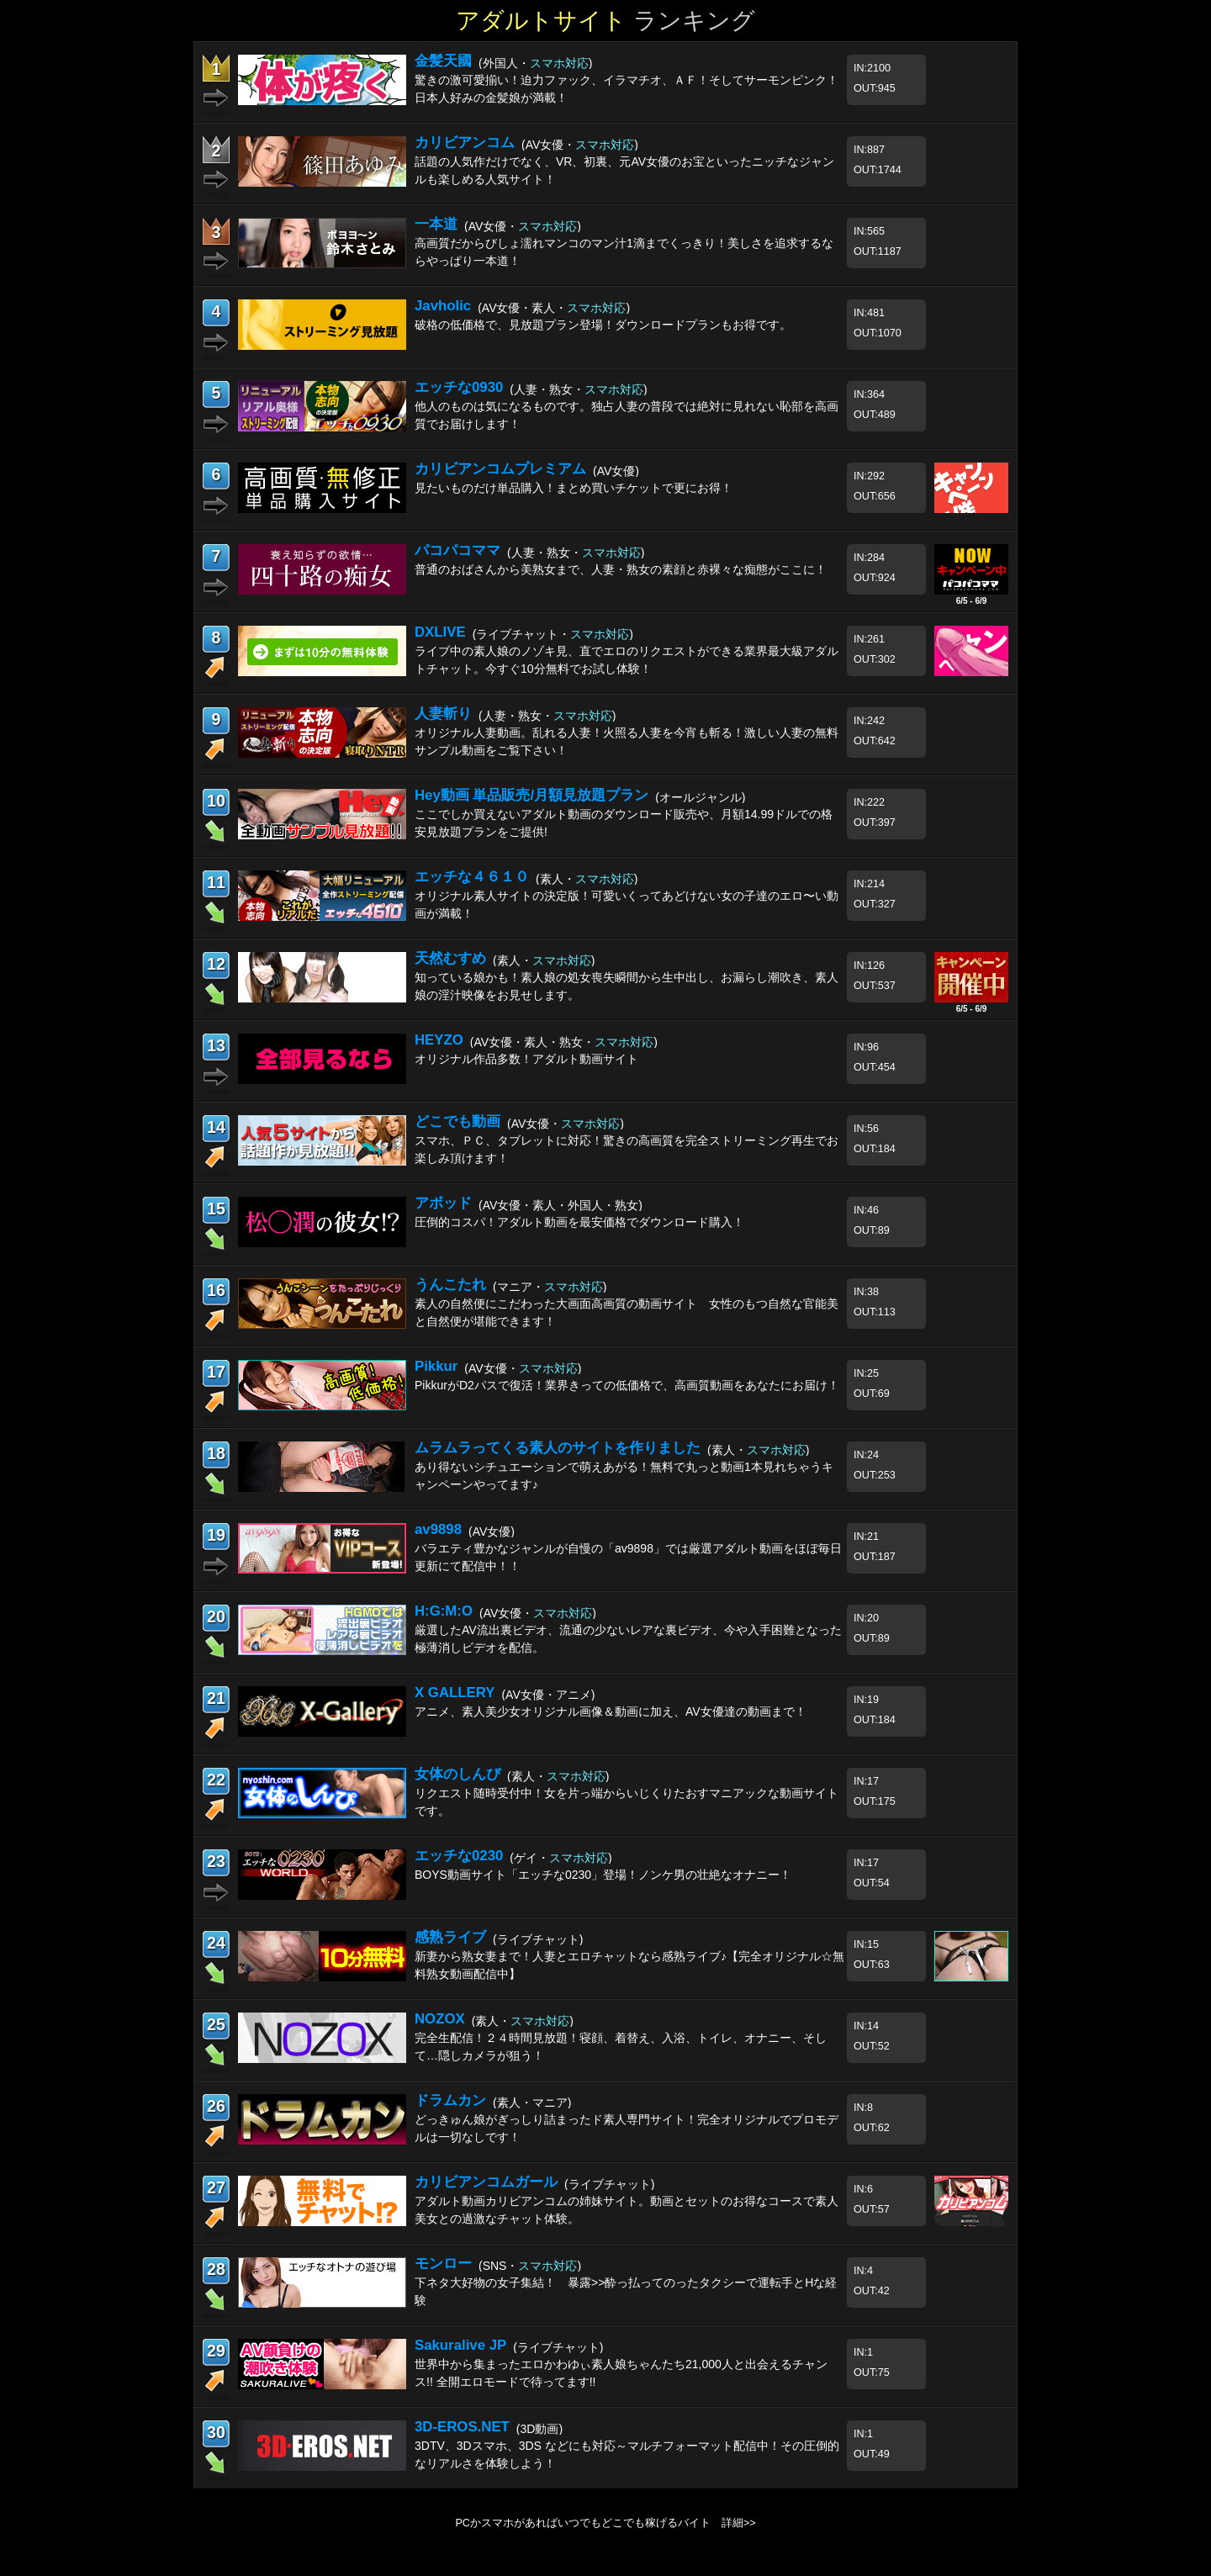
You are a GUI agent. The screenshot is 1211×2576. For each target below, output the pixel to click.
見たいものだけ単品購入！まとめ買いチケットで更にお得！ (573, 488)
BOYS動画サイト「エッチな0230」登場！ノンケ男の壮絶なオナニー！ (603, 1874)
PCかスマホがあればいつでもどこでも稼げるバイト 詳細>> (605, 2523)
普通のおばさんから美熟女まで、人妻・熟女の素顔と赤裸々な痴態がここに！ (621, 569)
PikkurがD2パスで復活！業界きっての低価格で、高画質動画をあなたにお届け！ (627, 1385)
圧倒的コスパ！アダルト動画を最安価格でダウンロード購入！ (579, 1222)
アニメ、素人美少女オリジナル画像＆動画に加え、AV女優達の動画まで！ (610, 1711)
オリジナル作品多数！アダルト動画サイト (526, 1059)
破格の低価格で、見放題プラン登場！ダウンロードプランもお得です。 (603, 324)
